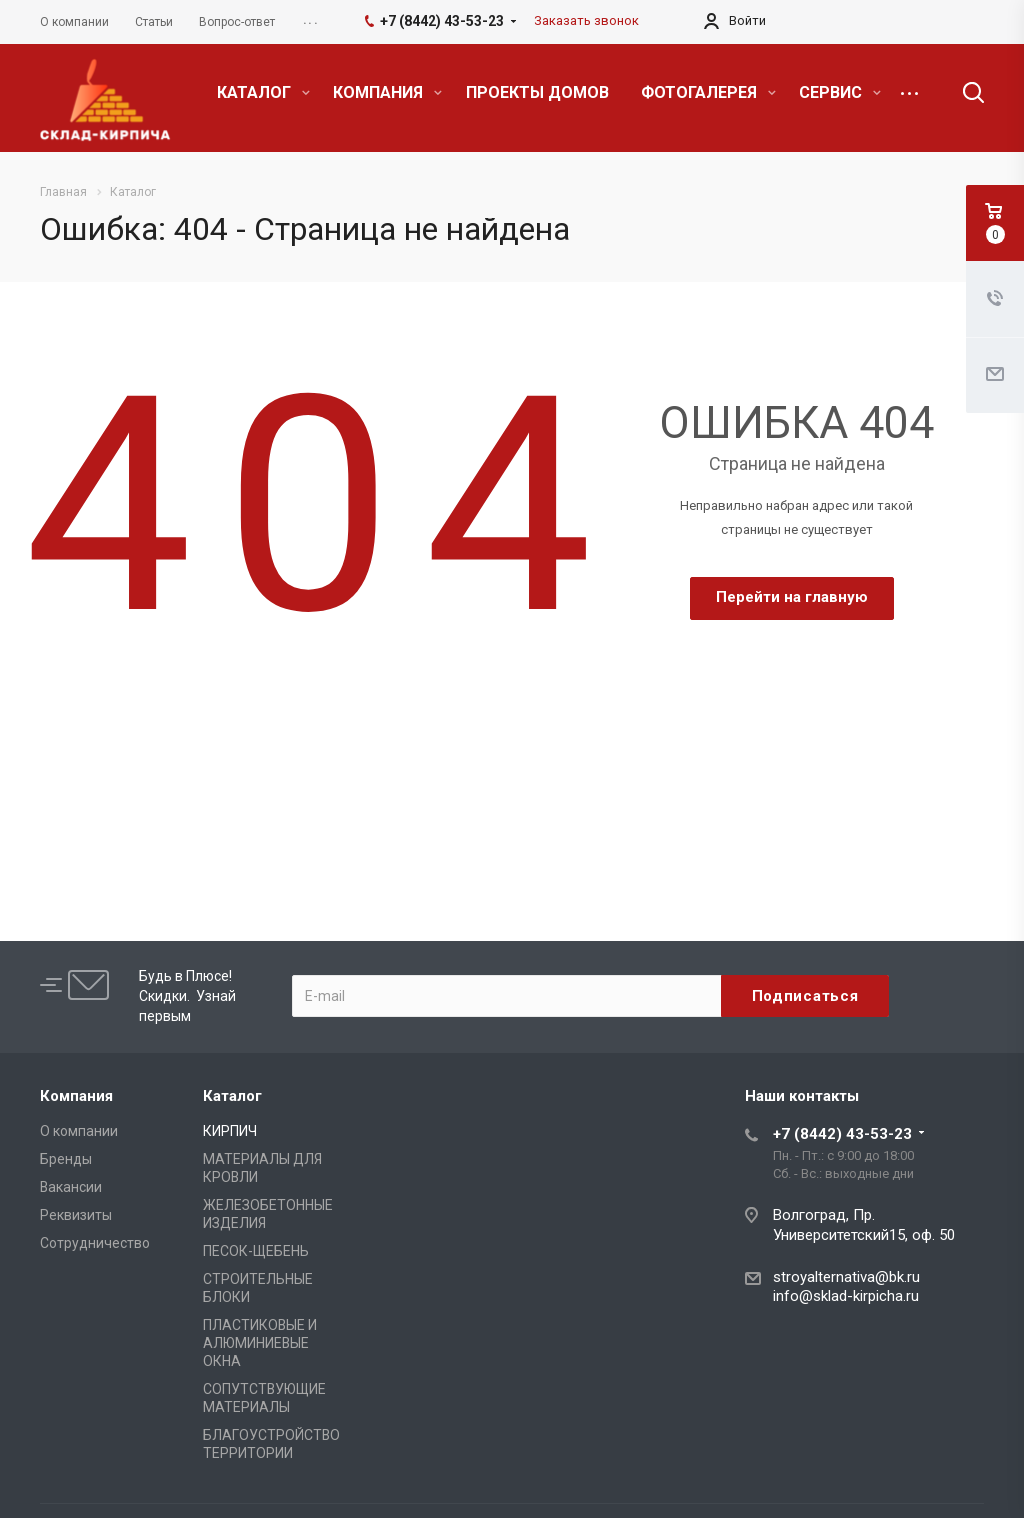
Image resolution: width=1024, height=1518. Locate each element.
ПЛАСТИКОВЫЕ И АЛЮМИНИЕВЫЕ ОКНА (260, 1343)
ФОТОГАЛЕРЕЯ (708, 92)
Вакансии (71, 1187)
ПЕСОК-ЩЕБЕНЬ (256, 1251)
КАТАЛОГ (263, 92)
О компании (79, 1131)
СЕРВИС (840, 92)
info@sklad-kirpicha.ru (846, 1296)
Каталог (232, 1096)
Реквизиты (76, 1215)
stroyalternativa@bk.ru (846, 1277)
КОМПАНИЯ (387, 92)
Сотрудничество (95, 1243)
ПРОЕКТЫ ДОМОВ (537, 92)
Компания (76, 1096)
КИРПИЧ (230, 1131)
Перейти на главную (792, 597)
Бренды (66, 1159)
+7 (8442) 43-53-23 (842, 1134)
